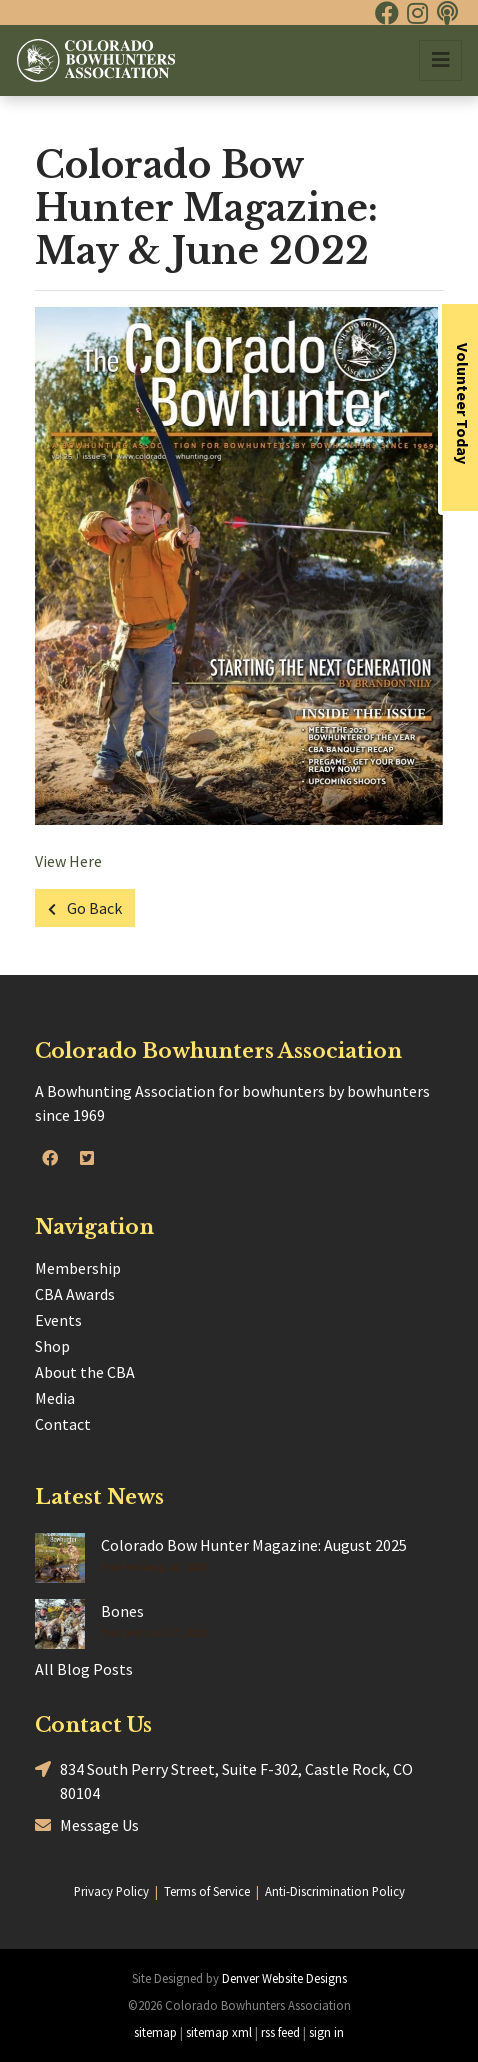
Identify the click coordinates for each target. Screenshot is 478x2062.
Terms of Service (207, 1891)
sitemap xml (219, 2032)
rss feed (280, 2032)
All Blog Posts (84, 1669)
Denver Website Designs (284, 1978)
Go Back (85, 908)
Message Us (87, 1825)
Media (55, 1398)
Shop (52, 1346)
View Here (68, 861)
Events (58, 1320)
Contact (63, 1424)
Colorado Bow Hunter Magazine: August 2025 (254, 1545)
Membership (78, 1268)
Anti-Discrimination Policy (335, 1891)
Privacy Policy (111, 1891)
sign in (326, 2032)
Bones (122, 1611)
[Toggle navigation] (440, 60)
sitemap (155, 2032)
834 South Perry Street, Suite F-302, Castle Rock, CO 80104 (224, 1780)
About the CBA (85, 1372)
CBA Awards (75, 1294)
